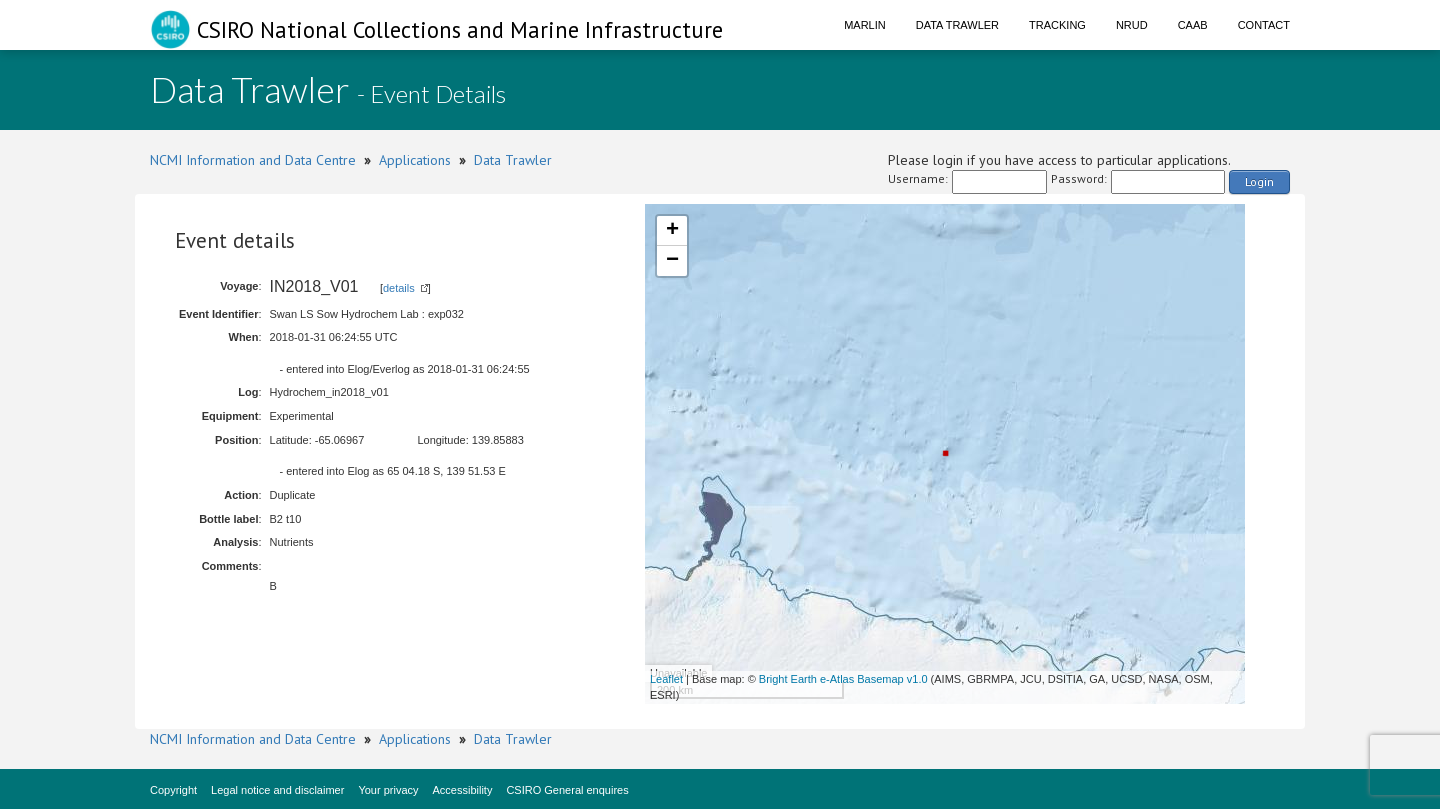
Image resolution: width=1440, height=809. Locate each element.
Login (1259, 181)
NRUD (1132, 25)
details (399, 288)
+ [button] (672, 231)
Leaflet (666, 679)
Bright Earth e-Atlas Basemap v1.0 (843, 679)
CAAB (1193, 25)
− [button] (672, 261)
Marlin (865, 25)
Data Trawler (957, 25)
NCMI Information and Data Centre (253, 160)
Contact (1264, 25)
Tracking (1057, 25)
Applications (415, 160)
